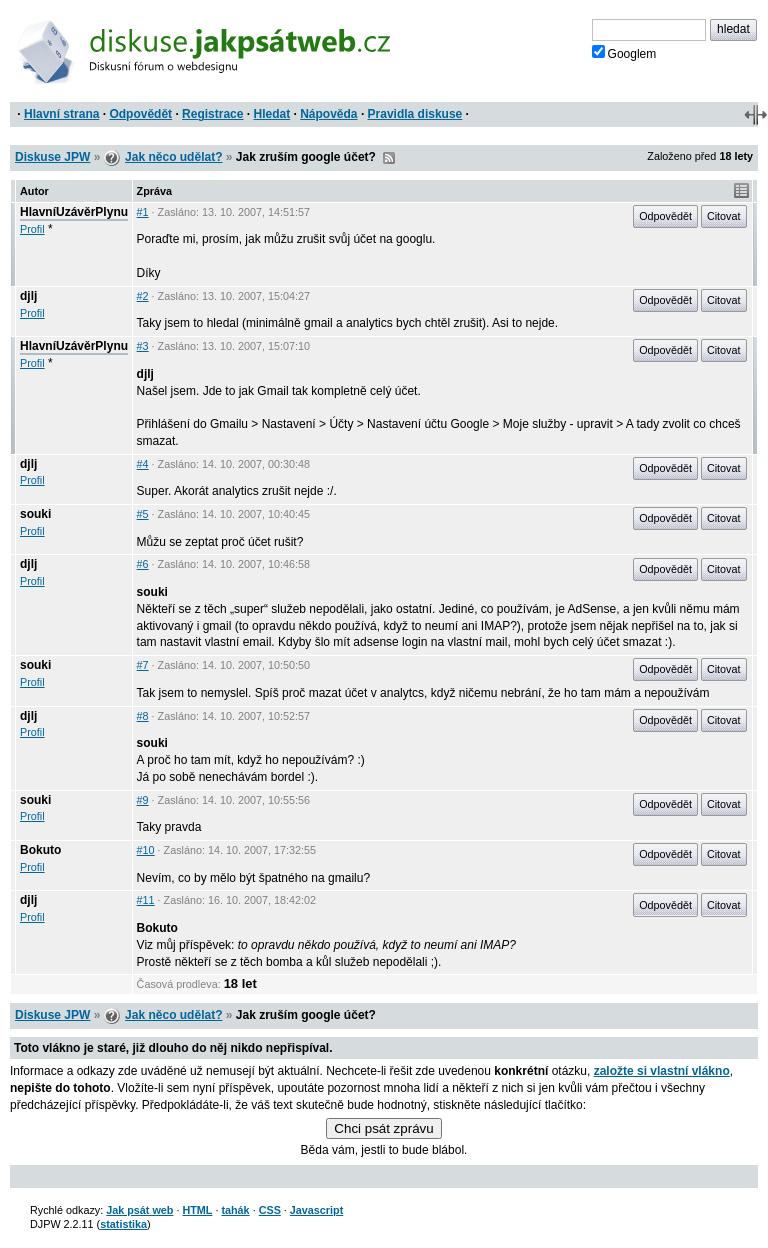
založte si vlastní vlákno (662, 1071)
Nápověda (328, 114)
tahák (235, 1210)
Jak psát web (139, 1210)
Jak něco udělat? (173, 157)
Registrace (212, 114)
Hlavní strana (61, 114)
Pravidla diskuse (415, 114)
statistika (123, 1224)
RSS (389, 158)
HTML (197, 1210)
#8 (143, 716)
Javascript (316, 1210)
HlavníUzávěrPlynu (74, 212)
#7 (143, 665)
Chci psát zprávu (383, 1128)
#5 (143, 514)
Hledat (271, 114)
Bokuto (40, 850)
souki (35, 514)
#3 (143, 346)
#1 (143, 212)
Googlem (624, 53)
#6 (143, 564)
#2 (143, 296)
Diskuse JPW (52, 157)
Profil (32, 229)
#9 (143, 800)
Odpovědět (140, 114)
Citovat (724, 216)
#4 (143, 464)
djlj (28, 296)
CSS (270, 1210)
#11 (146, 900)
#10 (146, 850)
